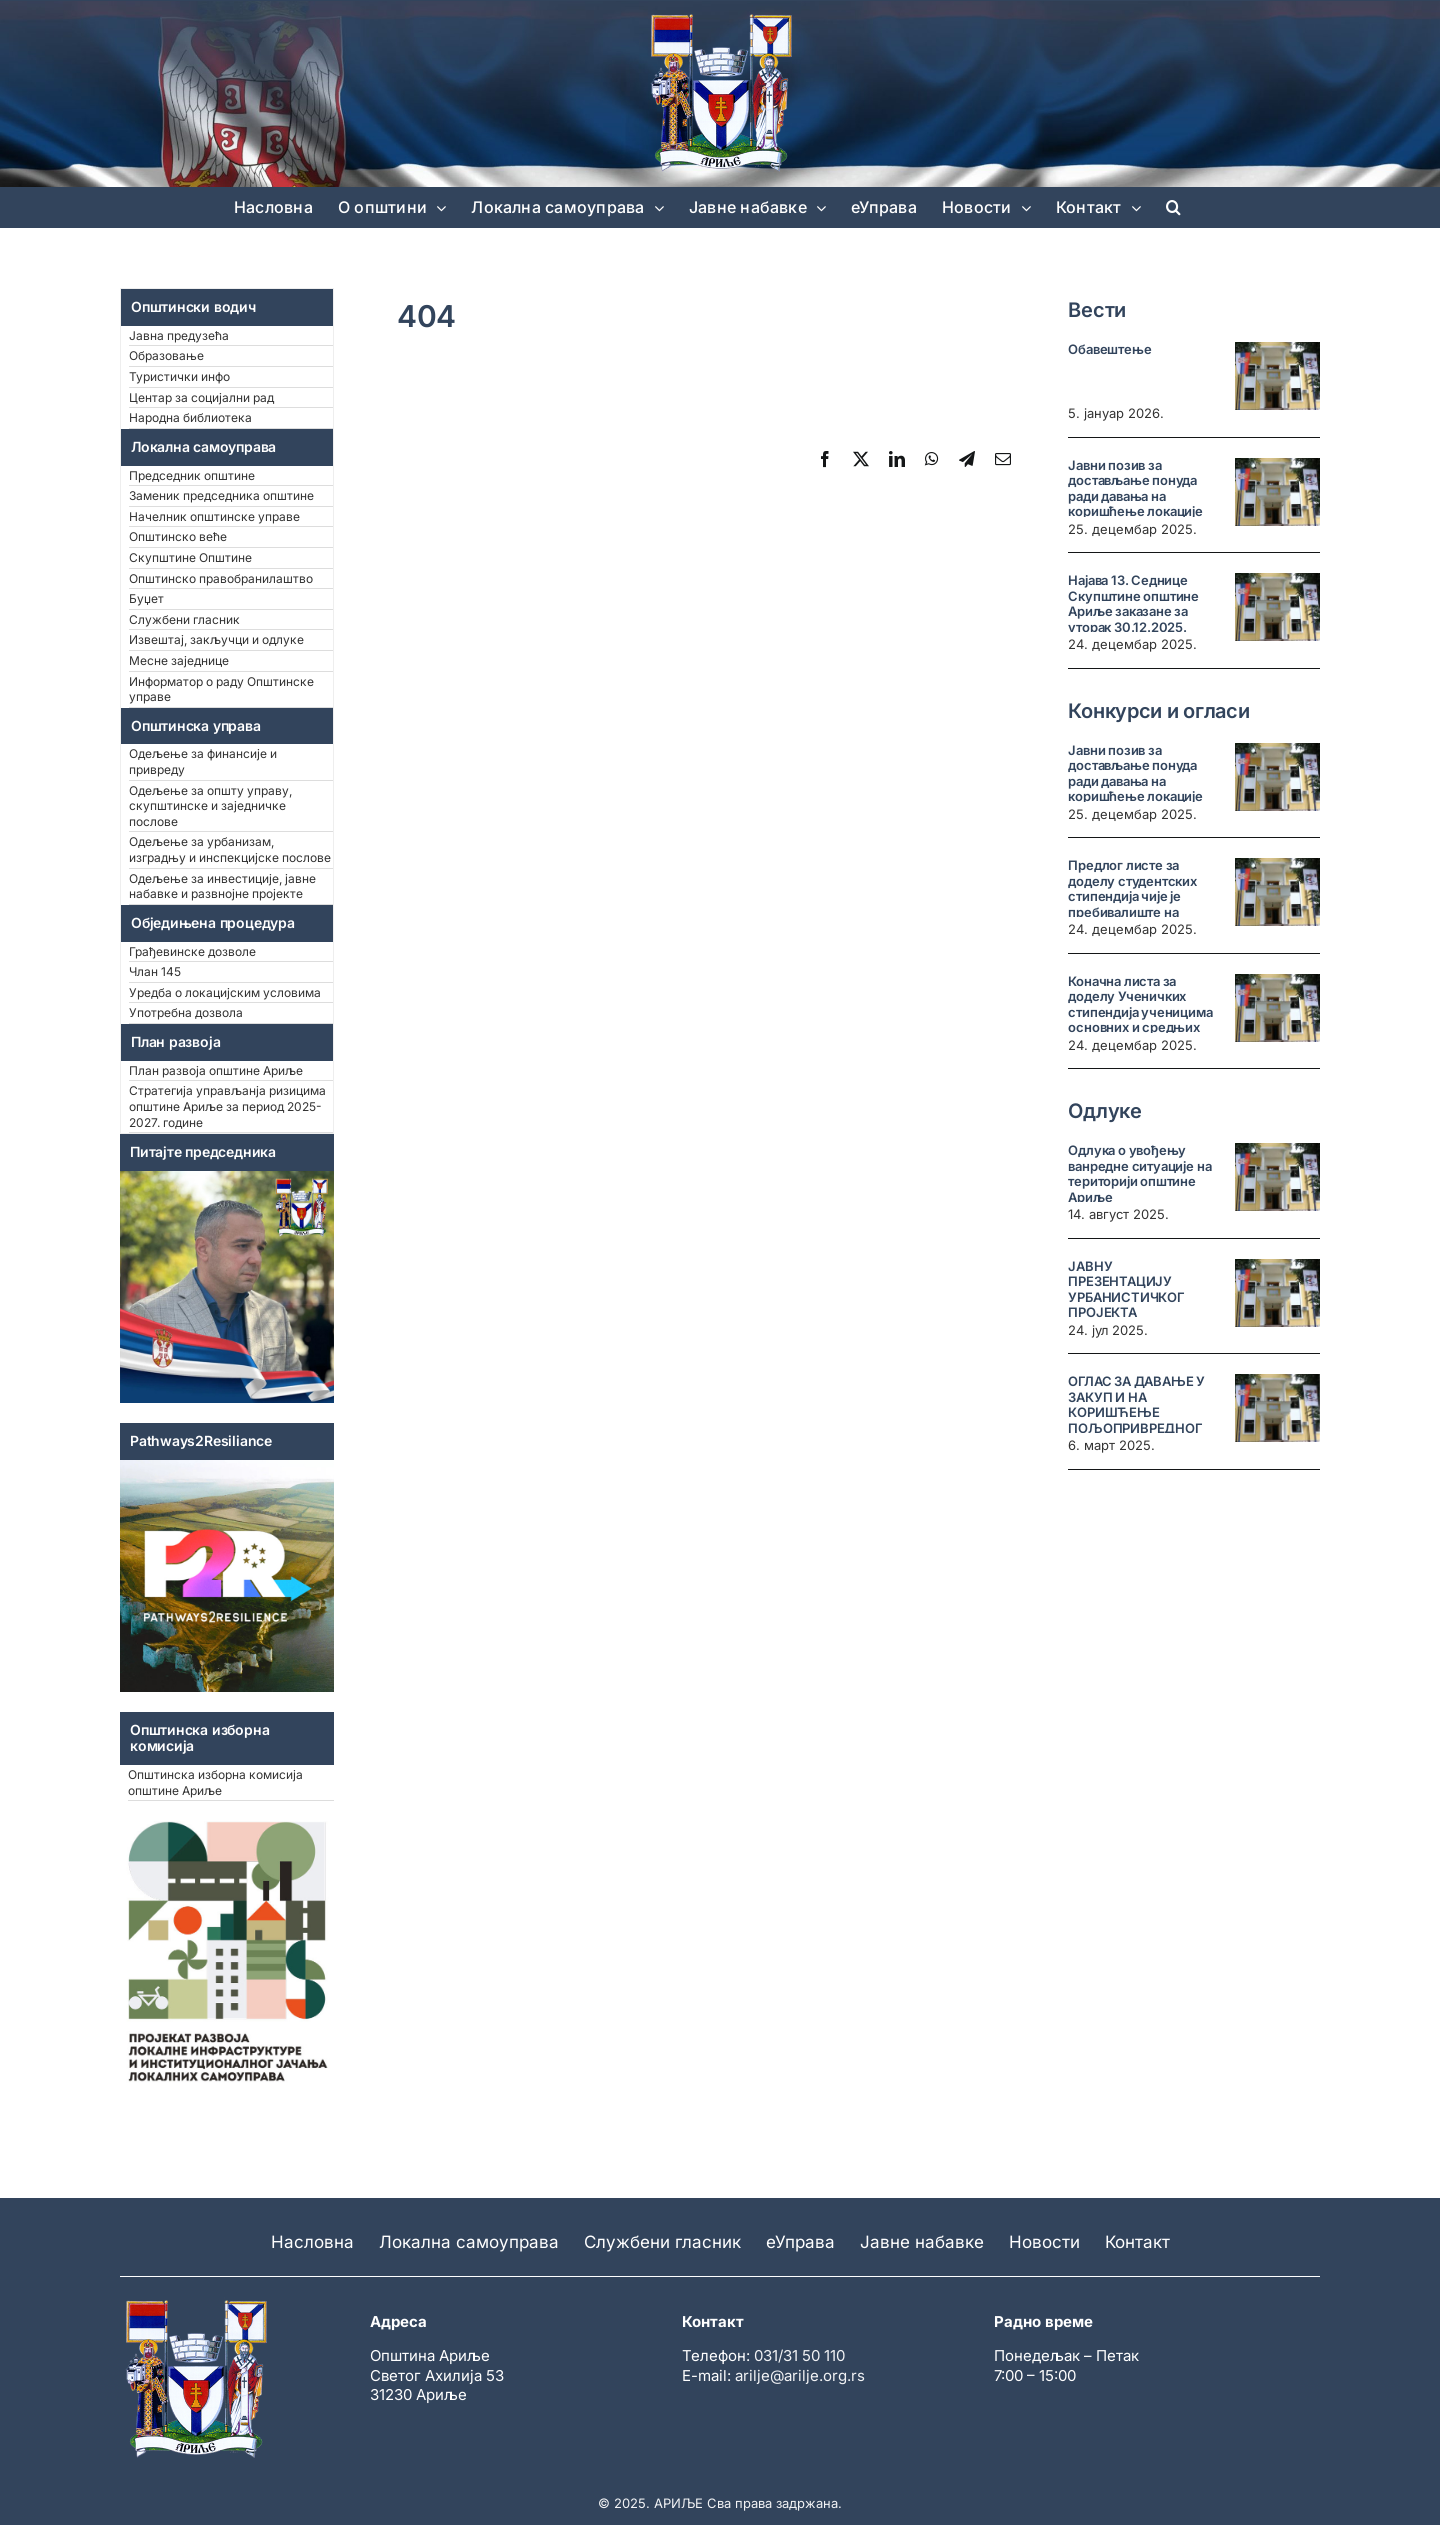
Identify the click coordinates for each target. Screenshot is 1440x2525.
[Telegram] (967, 459)
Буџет (146, 598)
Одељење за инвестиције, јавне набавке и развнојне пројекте (222, 886)
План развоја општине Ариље (216, 1070)
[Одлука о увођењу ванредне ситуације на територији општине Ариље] (1277, 1177)
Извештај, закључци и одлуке (216, 639)
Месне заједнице (179, 660)
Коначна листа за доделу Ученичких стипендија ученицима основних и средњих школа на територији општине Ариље (1140, 1020)
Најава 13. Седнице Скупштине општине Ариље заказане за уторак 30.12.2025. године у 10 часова (1133, 611)
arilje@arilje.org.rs (800, 2375)
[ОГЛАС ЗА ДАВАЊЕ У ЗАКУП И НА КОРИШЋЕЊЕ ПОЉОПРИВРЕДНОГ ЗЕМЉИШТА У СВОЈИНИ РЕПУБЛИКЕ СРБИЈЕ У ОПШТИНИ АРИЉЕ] (1277, 1408)
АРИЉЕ (678, 2503)
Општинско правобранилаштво (221, 578)
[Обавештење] (1277, 376)
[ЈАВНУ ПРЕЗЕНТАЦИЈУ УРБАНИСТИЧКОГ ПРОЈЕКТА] (1277, 1293)
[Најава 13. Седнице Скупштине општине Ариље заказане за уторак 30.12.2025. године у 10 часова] (1277, 607)
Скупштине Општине (190, 557)
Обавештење (1109, 349)
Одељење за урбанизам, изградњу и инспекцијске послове (230, 849)
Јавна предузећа (179, 335)
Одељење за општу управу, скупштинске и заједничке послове (210, 806)
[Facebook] (825, 459)
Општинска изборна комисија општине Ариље (215, 1782)
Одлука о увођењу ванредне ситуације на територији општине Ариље (1139, 1173)
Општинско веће (178, 536)
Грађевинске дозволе (192, 951)
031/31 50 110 (799, 2355)
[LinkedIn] (897, 459)
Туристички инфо (179, 376)
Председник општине (192, 475)
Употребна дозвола (186, 1012)
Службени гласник (184, 619)
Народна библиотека (190, 417)
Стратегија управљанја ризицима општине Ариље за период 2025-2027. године (227, 1106)
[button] (1173, 207)
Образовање (166, 355)
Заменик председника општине (221, 495)
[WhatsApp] (932, 459)
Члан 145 (155, 971)
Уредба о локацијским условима (225, 992)
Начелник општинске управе (214, 516)
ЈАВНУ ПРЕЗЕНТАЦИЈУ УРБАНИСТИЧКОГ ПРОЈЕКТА (1126, 1289)
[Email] (1003, 459)
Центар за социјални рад (201, 397)
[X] (861, 459)
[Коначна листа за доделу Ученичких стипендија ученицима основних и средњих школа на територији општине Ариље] (1277, 1008)
